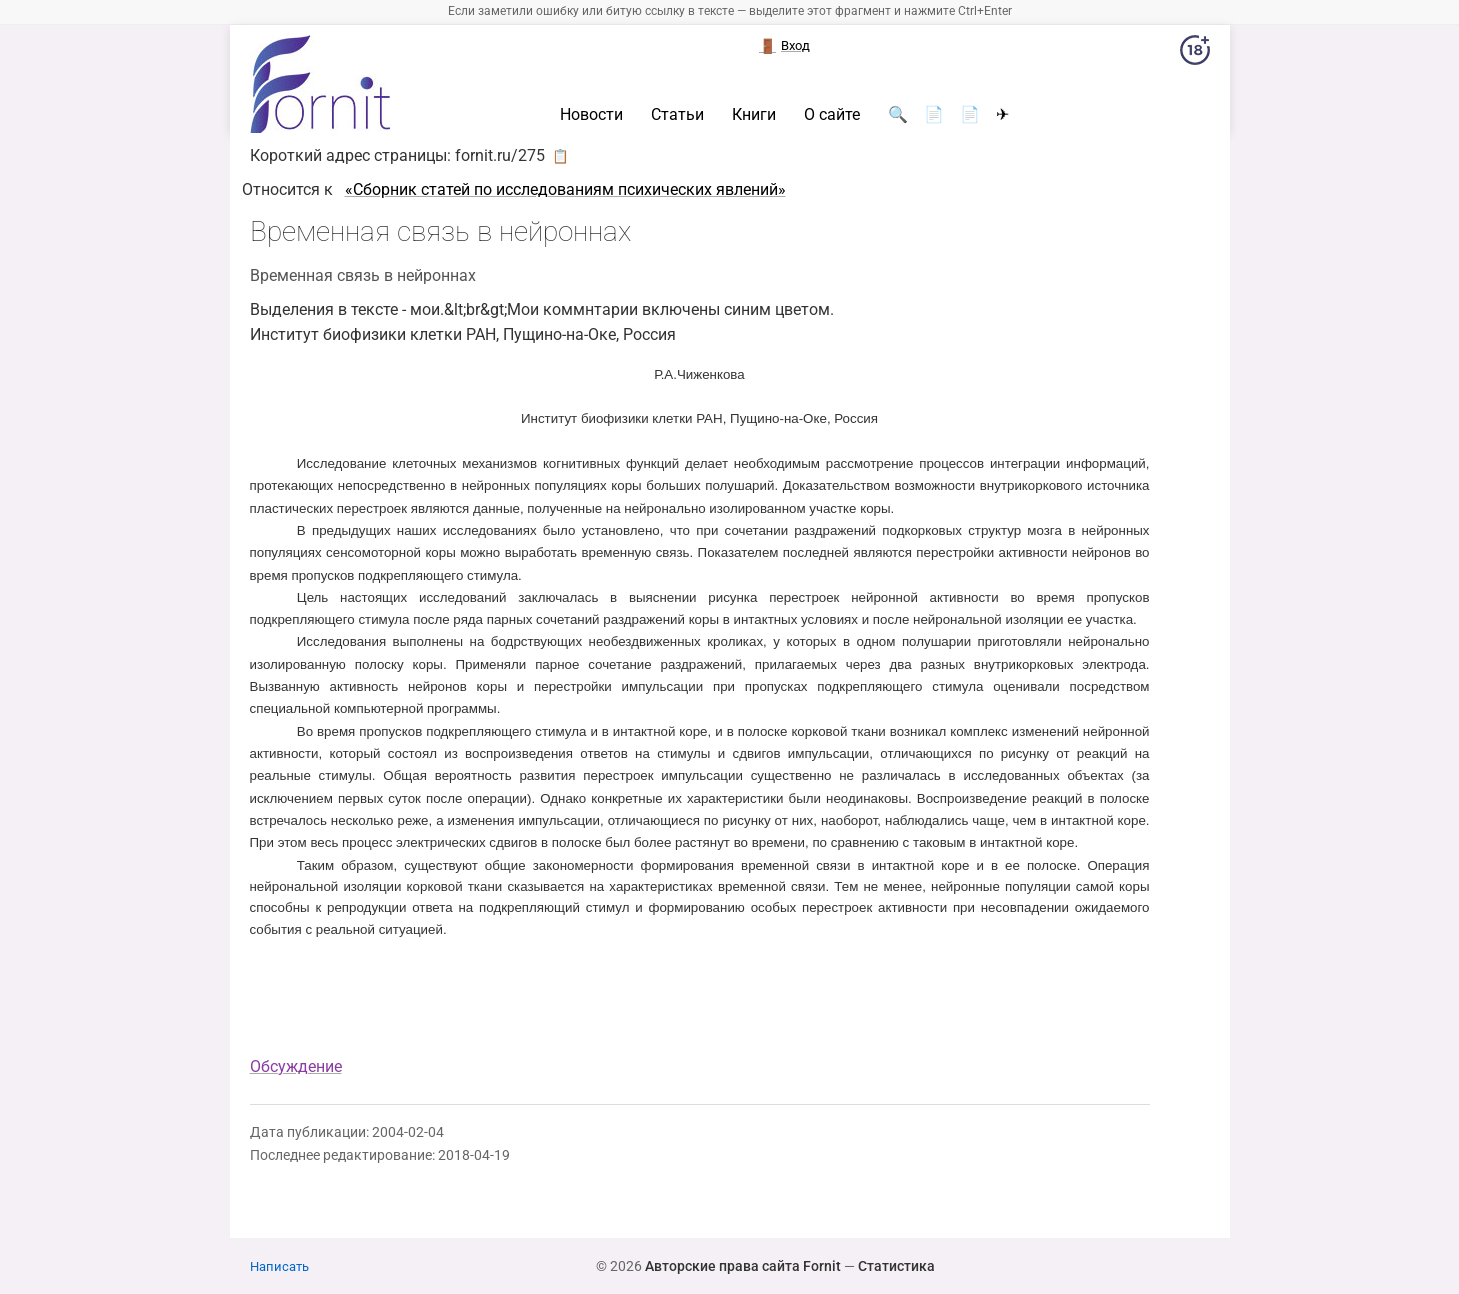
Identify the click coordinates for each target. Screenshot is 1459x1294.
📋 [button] (560, 156)
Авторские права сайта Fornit (743, 1266)
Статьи (677, 115)
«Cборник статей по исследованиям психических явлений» (565, 189)
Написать (279, 1266)
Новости (591, 115)
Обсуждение (296, 1066)
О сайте (832, 115)
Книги (754, 115)
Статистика (896, 1266)
